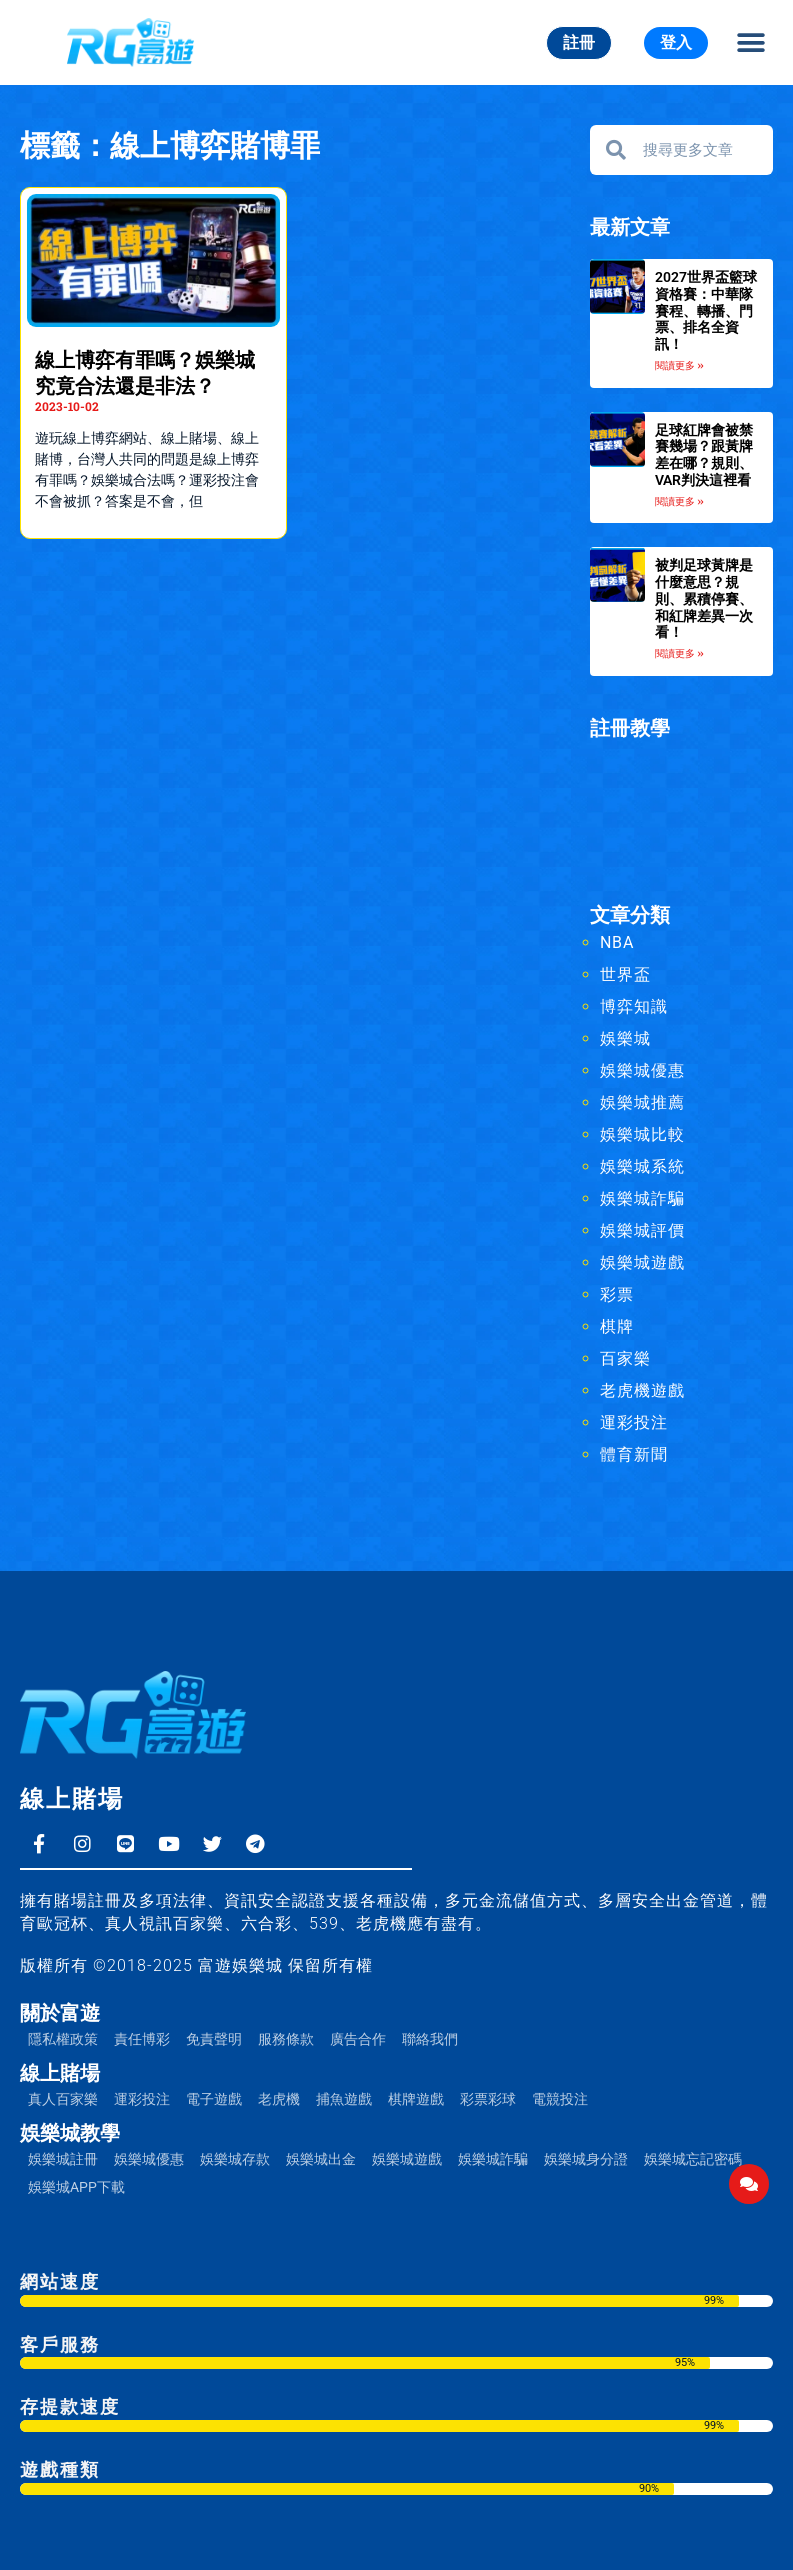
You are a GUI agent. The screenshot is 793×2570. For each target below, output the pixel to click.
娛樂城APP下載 (76, 2187)
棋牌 (617, 1326)
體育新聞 (634, 1454)
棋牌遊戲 (416, 2099)
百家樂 (625, 1358)
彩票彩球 (488, 2099)
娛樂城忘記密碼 (693, 2159)
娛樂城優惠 (642, 1070)
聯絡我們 (430, 2039)
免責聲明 (214, 2039)
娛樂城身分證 (586, 2159)
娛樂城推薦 (642, 1102)
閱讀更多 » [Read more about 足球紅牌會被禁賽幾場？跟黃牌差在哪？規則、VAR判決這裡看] (679, 501)
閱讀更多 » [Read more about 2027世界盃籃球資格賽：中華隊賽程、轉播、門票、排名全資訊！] (679, 365)
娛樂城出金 (321, 2159)
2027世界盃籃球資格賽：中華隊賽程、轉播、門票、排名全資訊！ (706, 310)
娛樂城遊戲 (642, 1262)
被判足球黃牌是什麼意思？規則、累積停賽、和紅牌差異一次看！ (704, 598)
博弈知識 (634, 1006)
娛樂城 (625, 1038)
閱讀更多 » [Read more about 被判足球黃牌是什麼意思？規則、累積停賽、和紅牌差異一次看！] (679, 653)
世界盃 (625, 974)
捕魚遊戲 (344, 2099)
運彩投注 (634, 1422)
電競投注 (560, 2099)
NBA (617, 942)
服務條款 (286, 2039)
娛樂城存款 (235, 2159)
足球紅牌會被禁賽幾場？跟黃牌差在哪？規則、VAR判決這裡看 (704, 455)
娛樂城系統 (642, 1166)
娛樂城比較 (642, 1134)
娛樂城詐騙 (642, 1198)
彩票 (617, 1294)
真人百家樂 (63, 2099)
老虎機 (279, 2099)
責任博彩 (142, 2039)
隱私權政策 (63, 2039)
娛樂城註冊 (63, 2159)
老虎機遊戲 (642, 1390)
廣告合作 (358, 2039)
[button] (750, 42)
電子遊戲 (214, 2099)
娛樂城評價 (642, 1230)
